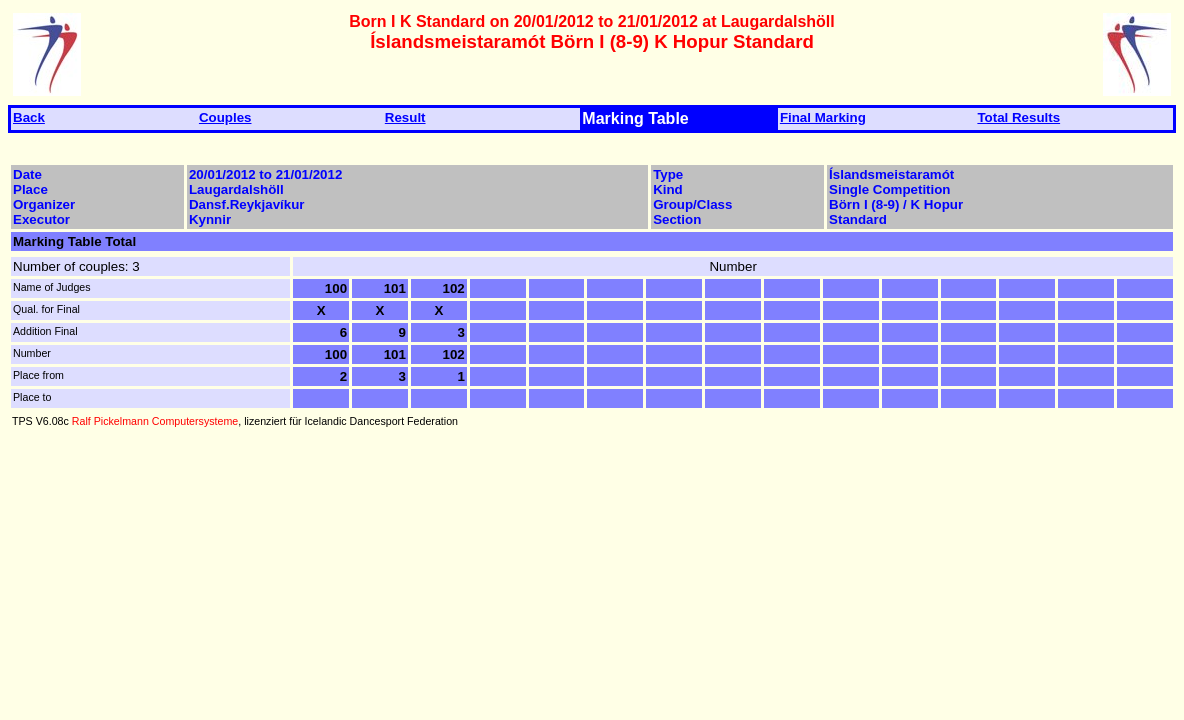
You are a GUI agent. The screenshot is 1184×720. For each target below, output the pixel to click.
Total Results (1018, 117)
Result (405, 117)
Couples (225, 117)
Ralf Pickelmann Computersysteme (155, 421)
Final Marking (823, 117)
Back (29, 117)
